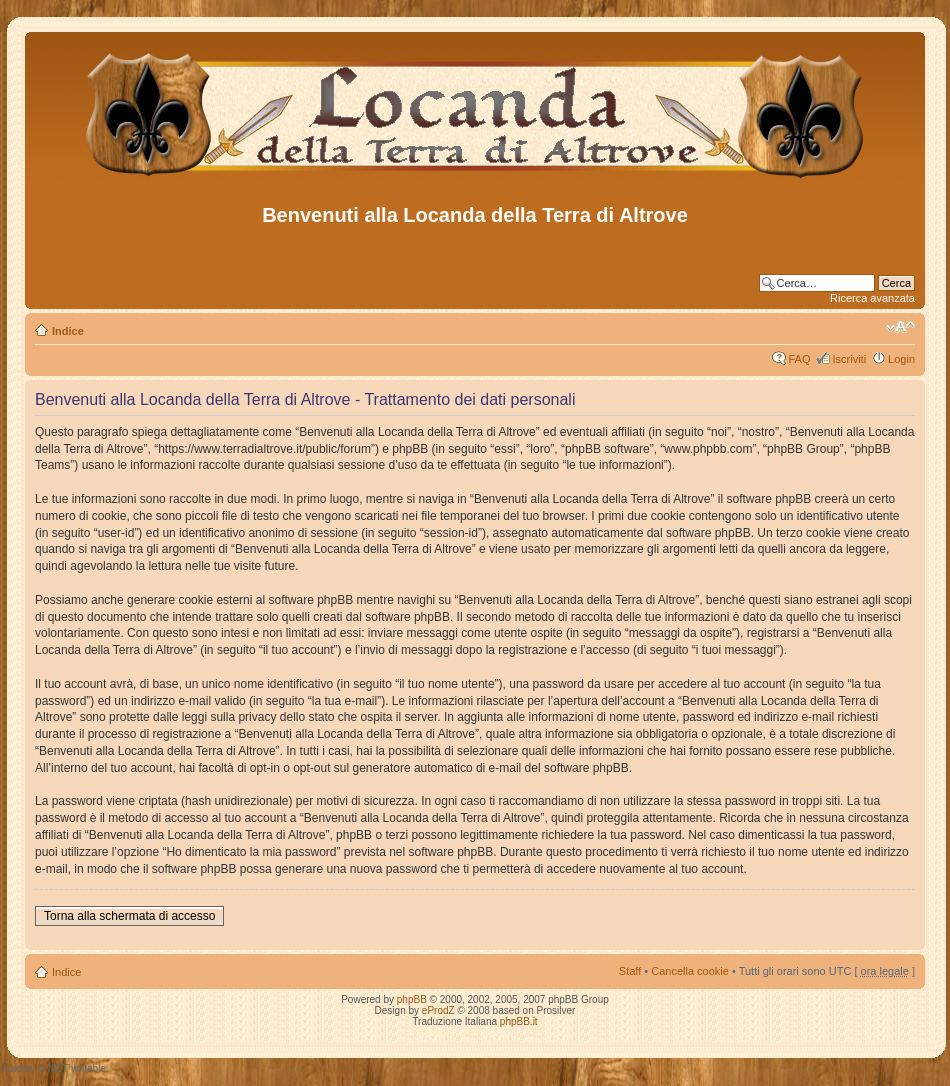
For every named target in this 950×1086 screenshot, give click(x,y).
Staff (630, 971)
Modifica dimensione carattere (900, 327)
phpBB (412, 999)
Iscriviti (849, 359)
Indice (68, 331)
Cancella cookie (690, 971)
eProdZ (438, 1010)
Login (901, 359)
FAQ (799, 359)
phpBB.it (519, 1021)
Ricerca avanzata (872, 298)
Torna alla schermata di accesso (129, 916)
